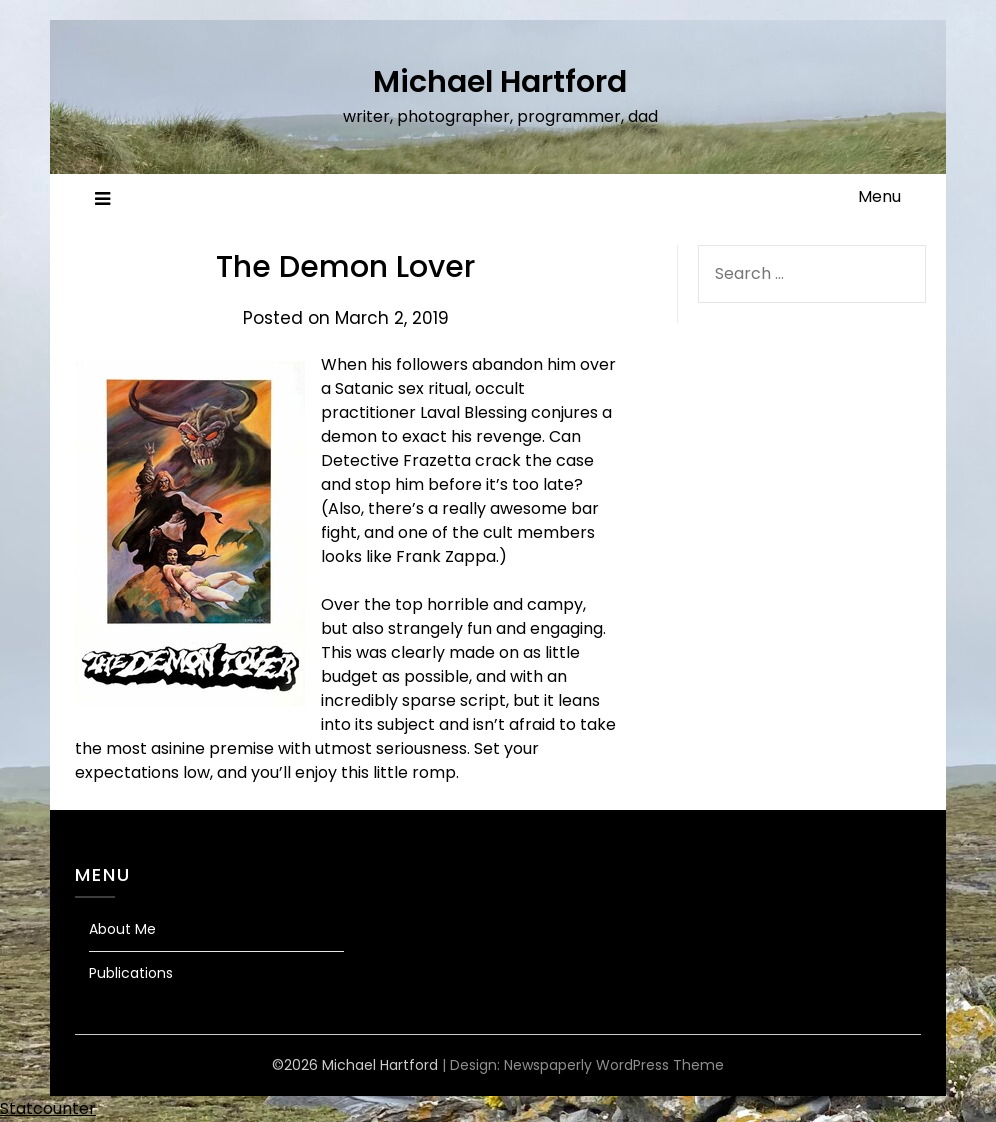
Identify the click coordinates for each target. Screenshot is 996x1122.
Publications (131, 973)
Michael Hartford (500, 82)
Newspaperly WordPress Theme (614, 1065)
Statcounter (48, 1108)
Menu (879, 196)
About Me (122, 929)
